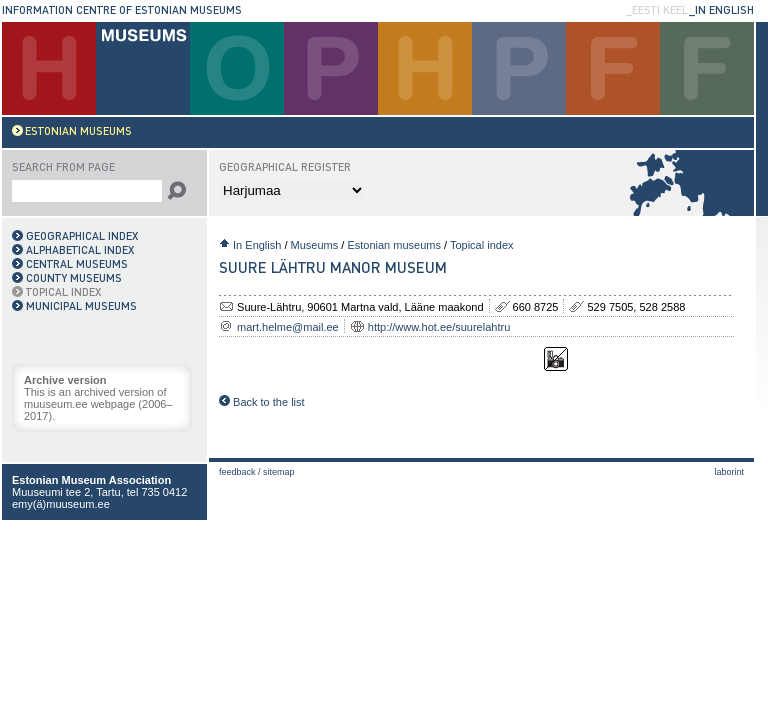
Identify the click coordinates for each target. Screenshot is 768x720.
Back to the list (262, 402)
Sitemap (279, 472)
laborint (729, 472)
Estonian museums (394, 245)
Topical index (482, 245)
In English (257, 245)
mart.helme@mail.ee (288, 327)
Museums (315, 245)
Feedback (237, 472)
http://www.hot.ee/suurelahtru (439, 327)
